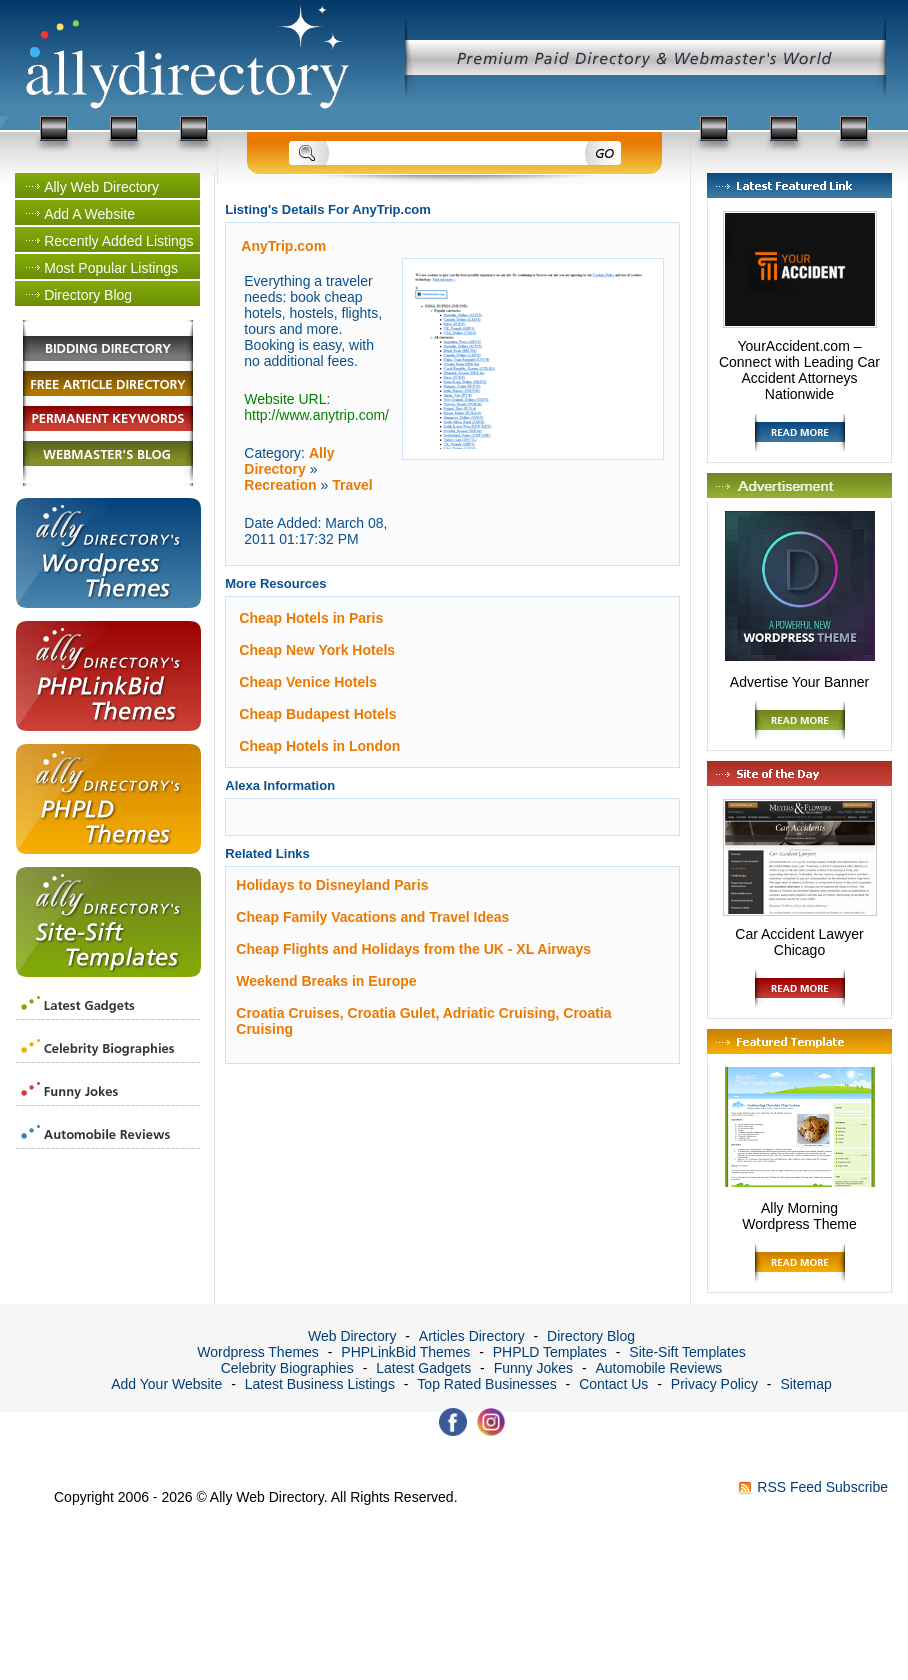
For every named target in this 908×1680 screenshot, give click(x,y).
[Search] (455, 154)
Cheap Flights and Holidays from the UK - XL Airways (413, 949)
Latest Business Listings (320, 1384)
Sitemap (805, 1384)
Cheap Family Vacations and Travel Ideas (372, 917)
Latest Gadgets (423, 1368)
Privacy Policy (714, 1384)
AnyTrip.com (283, 246)
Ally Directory (289, 461)
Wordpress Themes (258, 1352)
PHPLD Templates (550, 1352)
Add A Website (89, 214)
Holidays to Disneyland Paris (332, 885)
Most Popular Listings (111, 268)
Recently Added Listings (118, 241)
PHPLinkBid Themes (405, 1352)
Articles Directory (472, 1336)
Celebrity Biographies (287, 1368)
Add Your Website (166, 1384)
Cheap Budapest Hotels (317, 714)
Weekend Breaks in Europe (326, 981)
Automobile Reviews (658, 1368)
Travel (352, 485)
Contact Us (613, 1384)
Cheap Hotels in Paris (311, 618)
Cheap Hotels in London (319, 746)
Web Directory (352, 1336)
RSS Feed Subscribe (822, 1487)
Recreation (280, 485)
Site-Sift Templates (687, 1352)
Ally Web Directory (101, 187)
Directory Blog (88, 295)
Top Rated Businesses (486, 1384)
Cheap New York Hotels (317, 650)
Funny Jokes (533, 1368)
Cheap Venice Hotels (308, 682)
